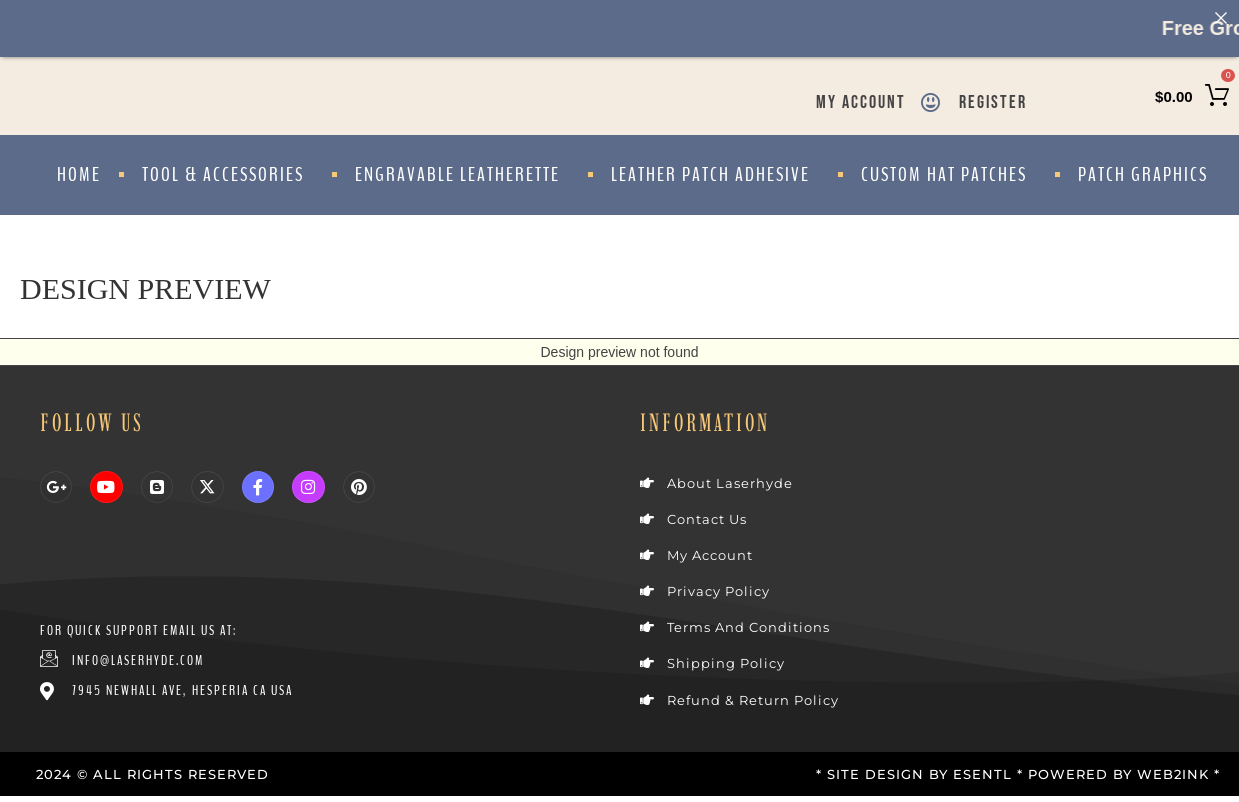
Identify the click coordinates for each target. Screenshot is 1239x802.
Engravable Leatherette (462, 174)
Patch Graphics (1143, 174)
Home (79, 174)
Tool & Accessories (228, 174)
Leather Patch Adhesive (715, 174)
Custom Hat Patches (949, 174)
